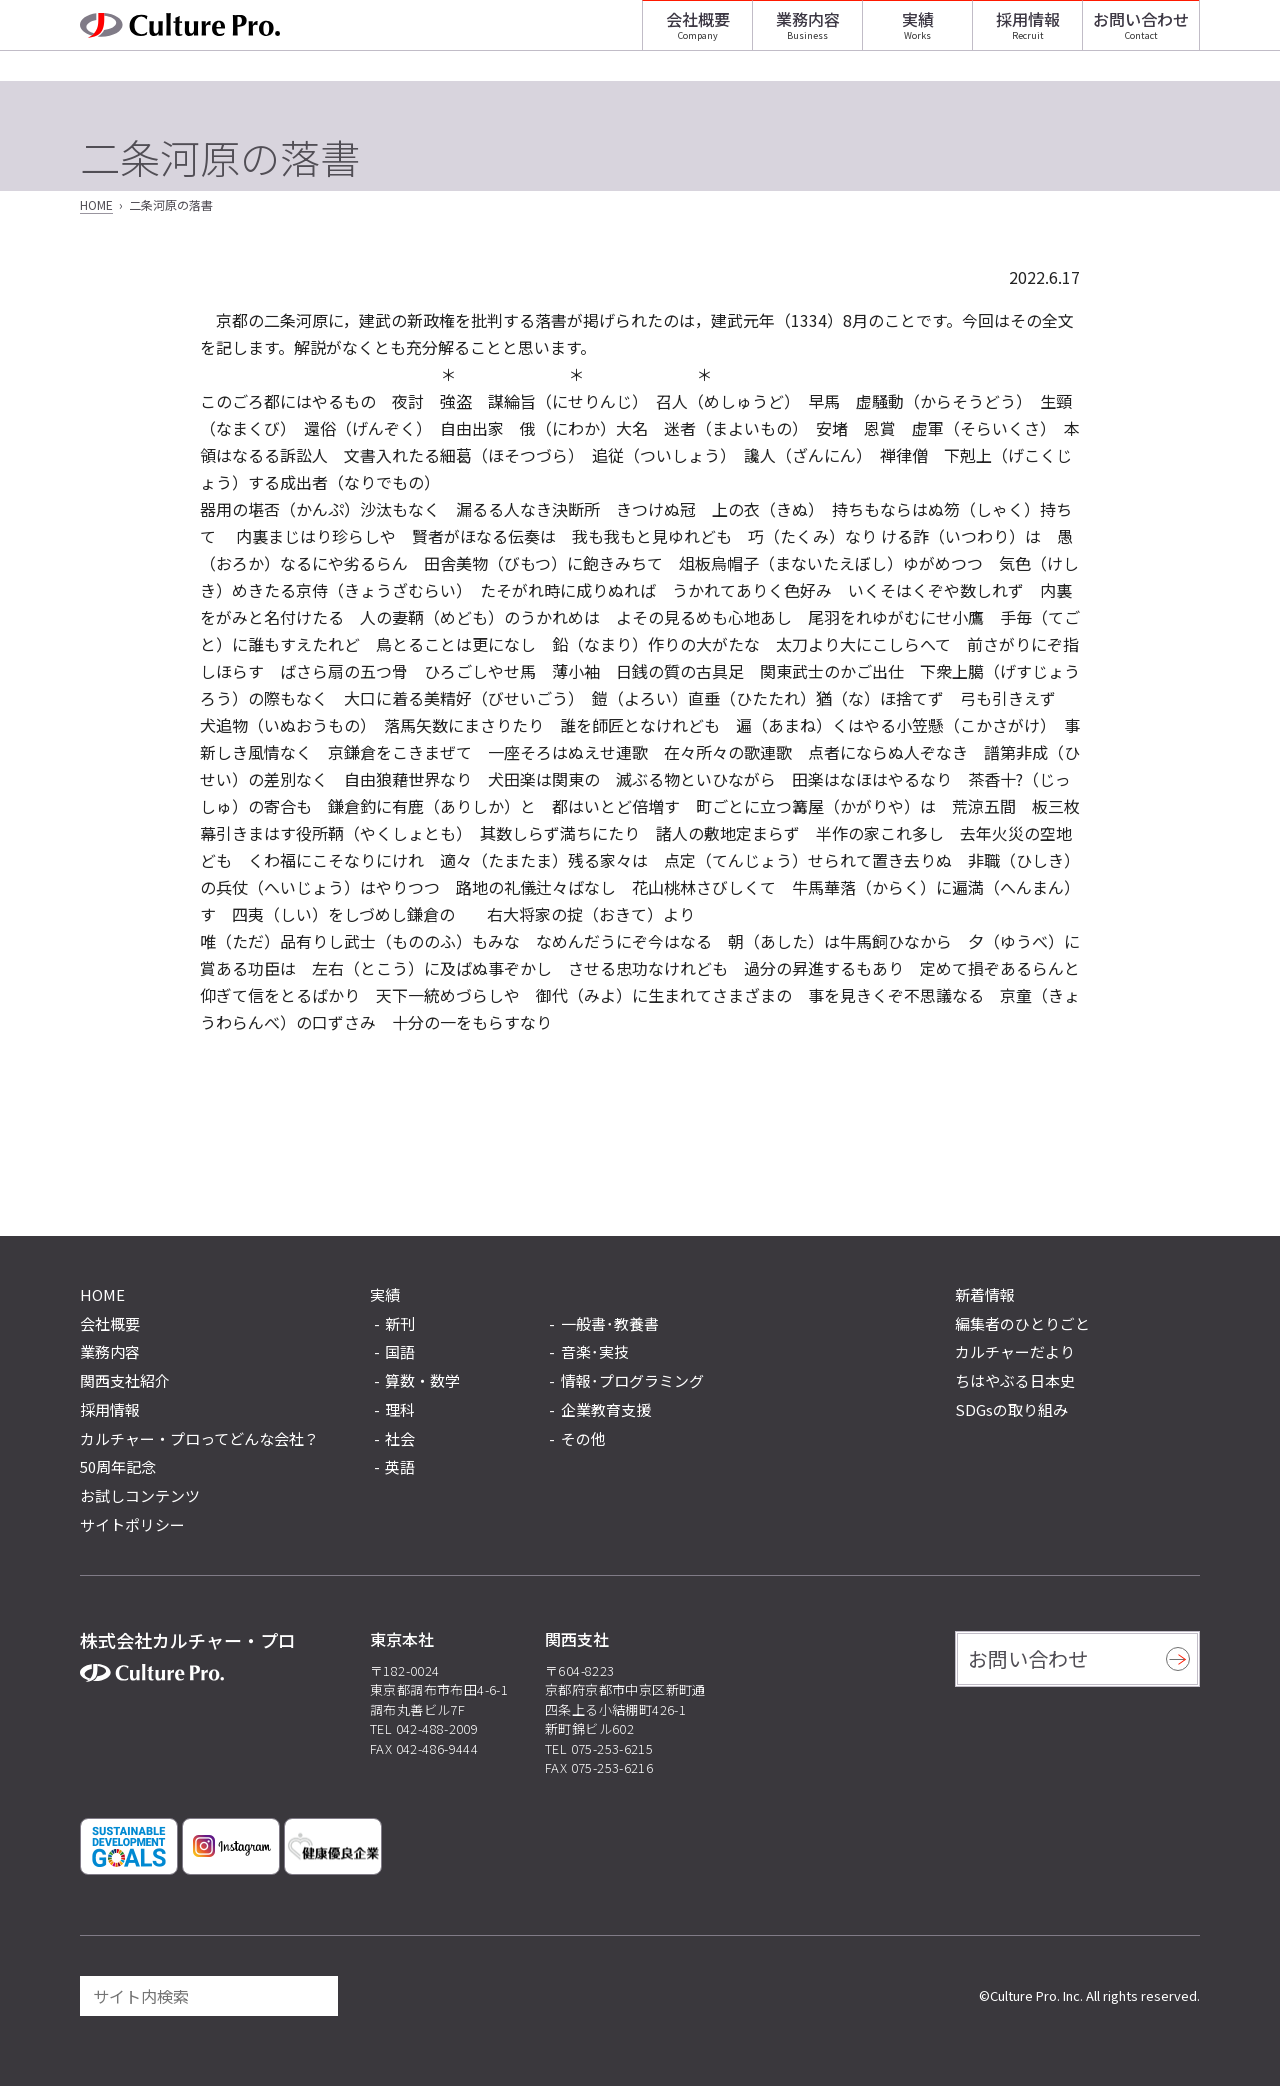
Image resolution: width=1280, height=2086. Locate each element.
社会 (400, 1439)
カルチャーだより (1015, 1351)
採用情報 (1028, 35)
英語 (400, 1467)
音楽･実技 (595, 1352)
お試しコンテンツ (140, 1495)
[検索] (314, 1996)
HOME (96, 204)
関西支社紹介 (125, 1380)
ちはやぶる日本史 (1015, 1380)
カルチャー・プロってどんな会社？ (199, 1438)
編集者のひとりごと (1022, 1323)
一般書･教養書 (610, 1324)
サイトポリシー (132, 1524)
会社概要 (698, 35)
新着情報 (985, 1294)
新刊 (400, 1324)
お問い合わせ (1141, 35)
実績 (918, 35)
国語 (400, 1352)
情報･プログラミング (632, 1381)
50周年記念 (118, 1466)
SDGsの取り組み (1011, 1409)
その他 (583, 1439)
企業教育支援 (606, 1410)
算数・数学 (422, 1381)
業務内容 (808, 35)
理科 (400, 1410)
